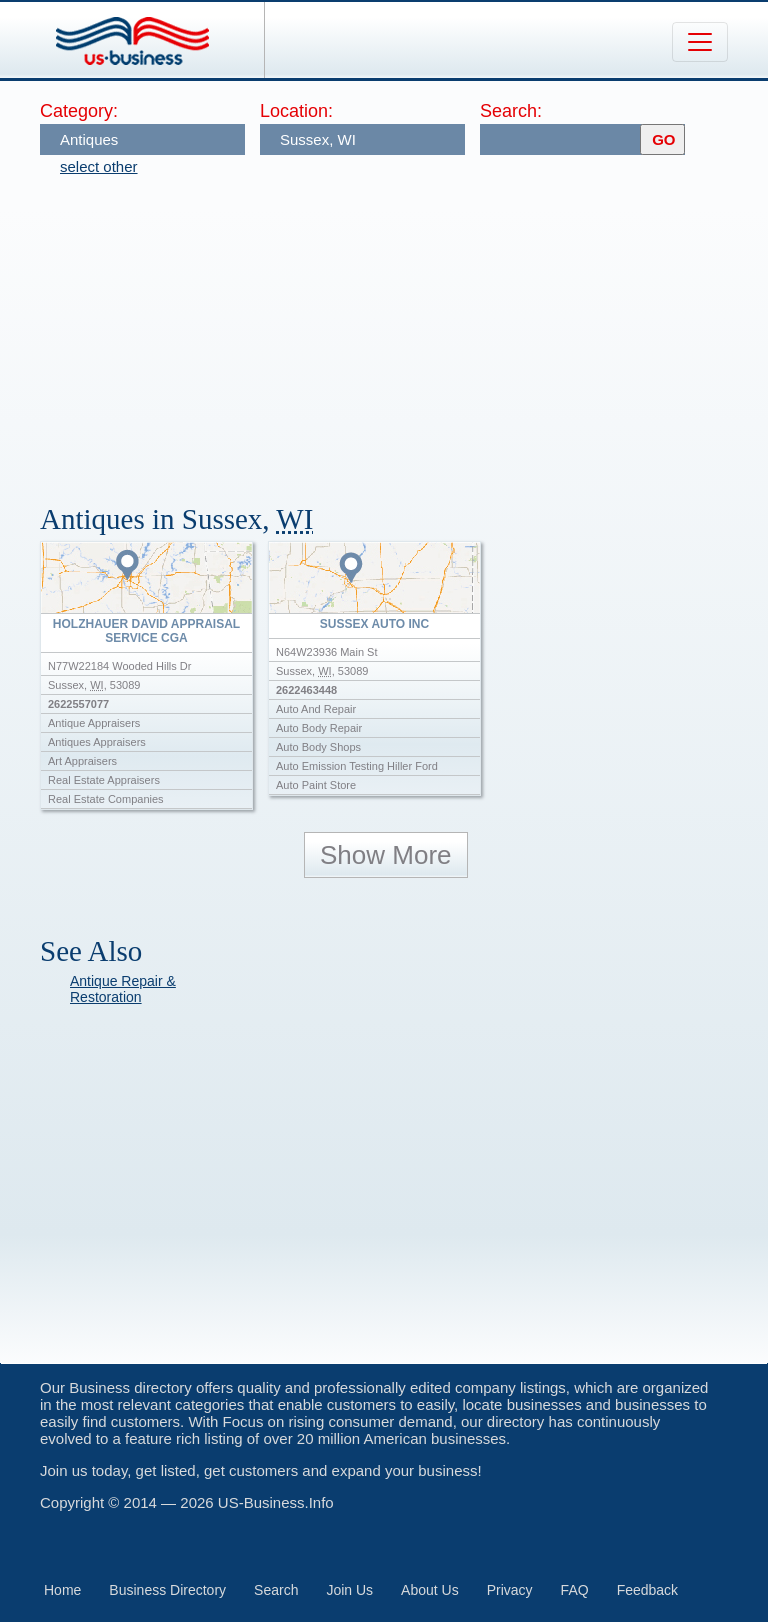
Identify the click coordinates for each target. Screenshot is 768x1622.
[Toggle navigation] (700, 42)
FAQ (575, 1590)
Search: (511, 111)
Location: (296, 111)
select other (99, 166)
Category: (79, 111)
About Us (430, 1590)
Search (276, 1590)
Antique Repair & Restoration (123, 989)
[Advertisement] (404, 330)
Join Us (349, 1590)
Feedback (647, 1590)
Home (62, 1590)
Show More (386, 855)
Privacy (510, 1590)
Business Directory (167, 1590)
